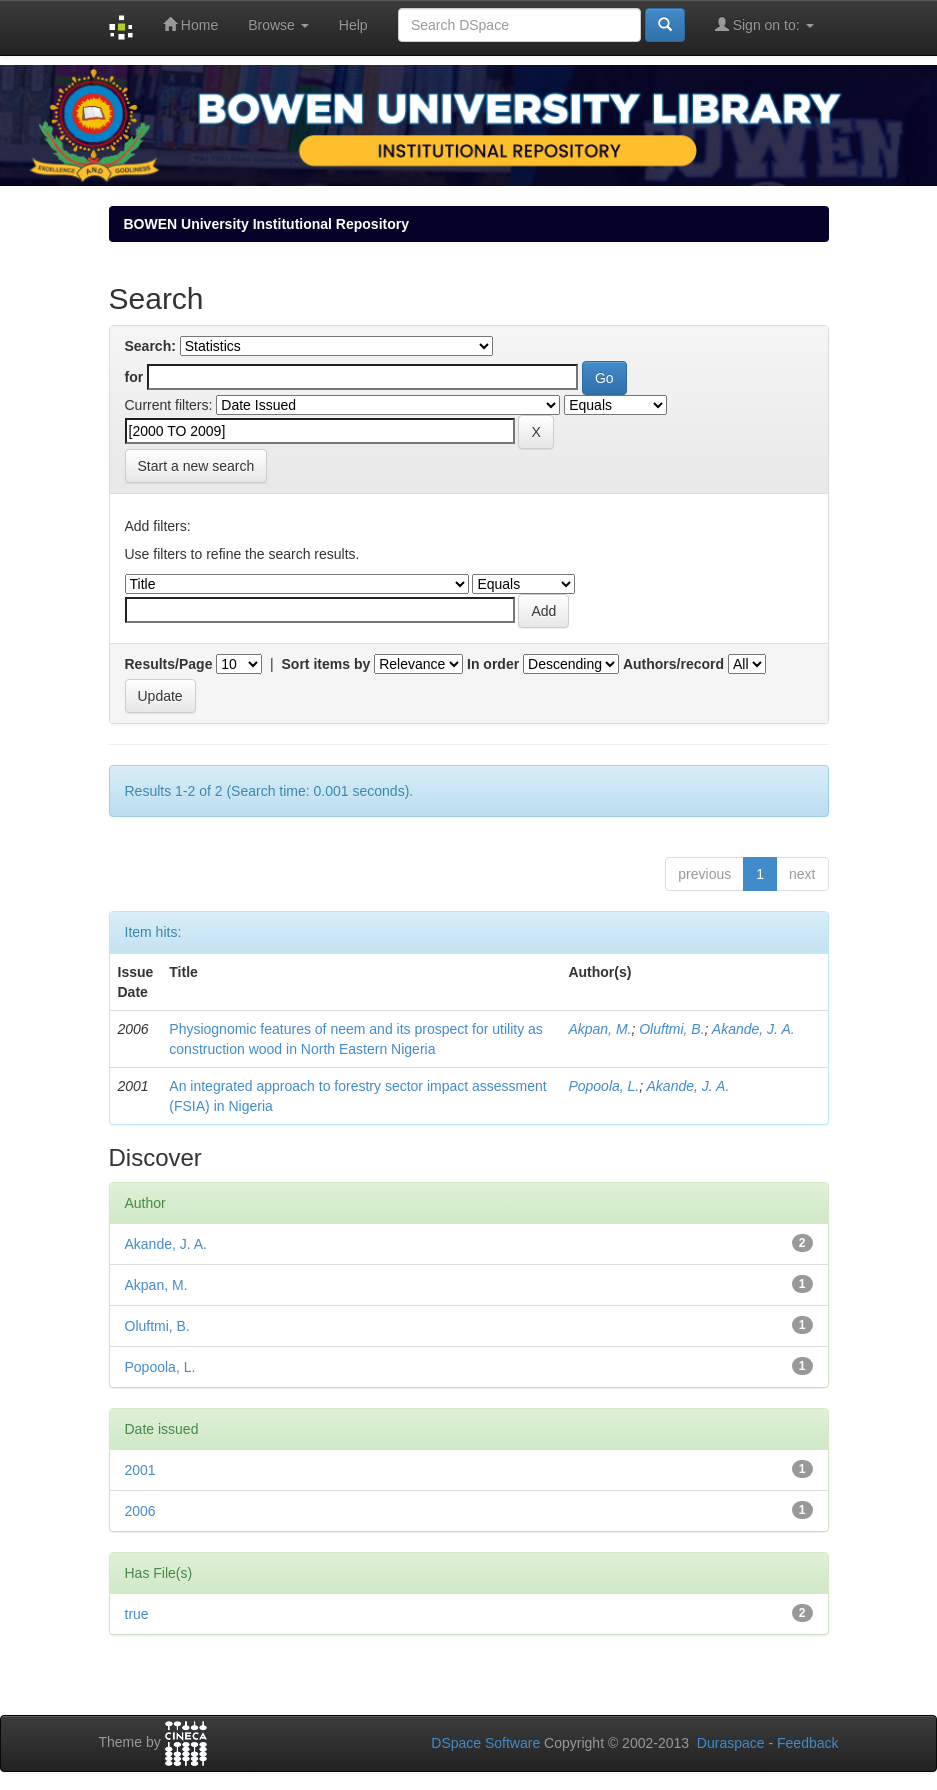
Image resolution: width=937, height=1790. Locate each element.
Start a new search (196, 466)
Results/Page (169, 664)
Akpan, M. (599, 1029)
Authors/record (673, 664)
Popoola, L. (603, 1086)
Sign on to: (764, 24)
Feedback (807, 1743)
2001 (140, 1470)
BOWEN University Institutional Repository (266, 224)
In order (493, 664)
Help (353, 25)
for (134, 377)
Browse (278, 25)
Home (190, 24)
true (137, 1614)
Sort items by (326, 664)
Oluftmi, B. (671, 1029)
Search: (150, 346)
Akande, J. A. (753, 1029)
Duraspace (731, 1743)
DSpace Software (485, 1743)
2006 (140, 1511)
